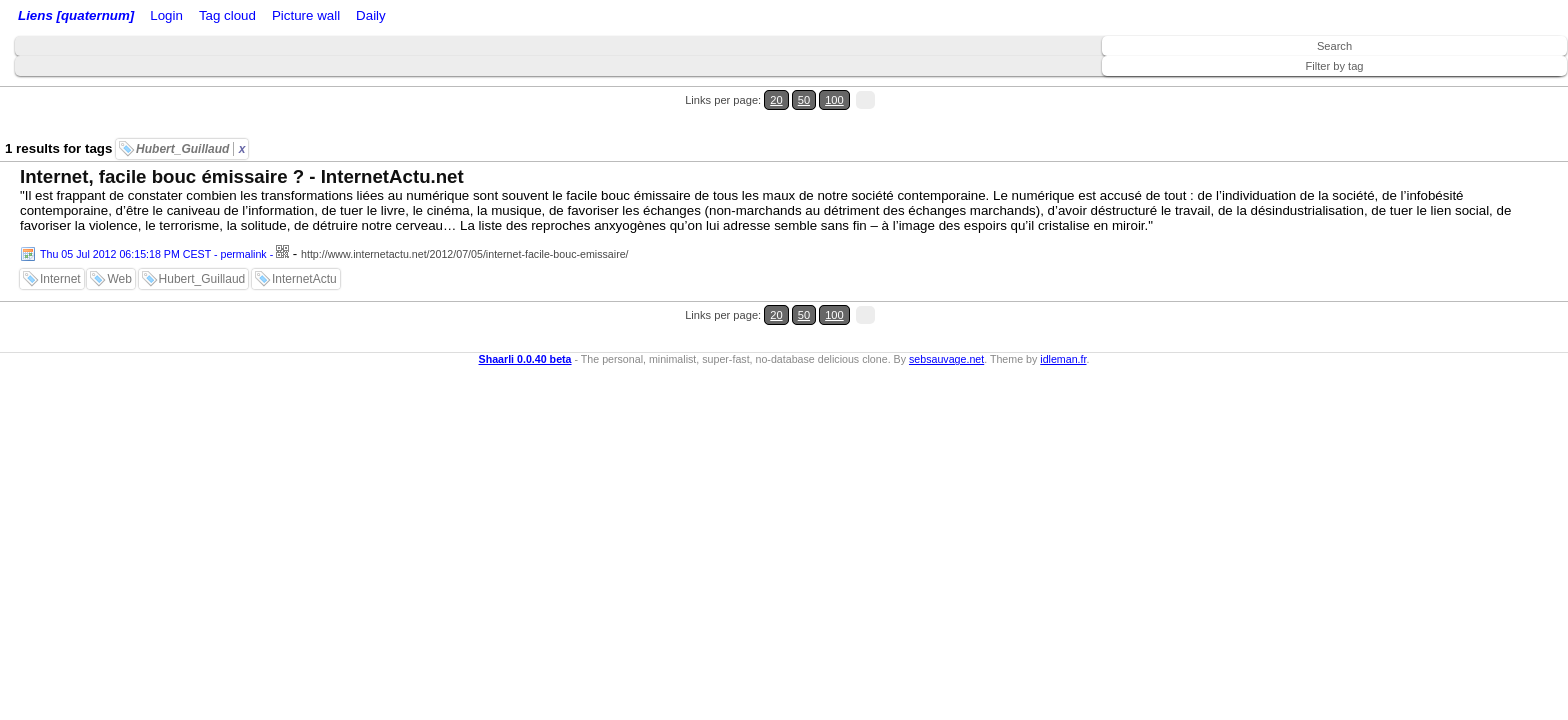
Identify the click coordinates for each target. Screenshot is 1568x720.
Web (119, 243)
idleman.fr (1063, 298)
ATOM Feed (328, 17)
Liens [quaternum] (71, 17)
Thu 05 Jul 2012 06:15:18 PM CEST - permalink (153, 218)
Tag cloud (398, 17)
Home (153, 17)
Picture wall (467, 17)
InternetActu (304, 243)
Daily (523, 17)
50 (1494, 88)
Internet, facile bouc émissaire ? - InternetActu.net (242, 140)
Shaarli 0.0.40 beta (525, 298)
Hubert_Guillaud (190, 113)
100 (1516, 88)
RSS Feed (246, 17)
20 (1475, 88)
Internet (60, 243)
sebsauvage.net (946, 298)
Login (193, 17)
